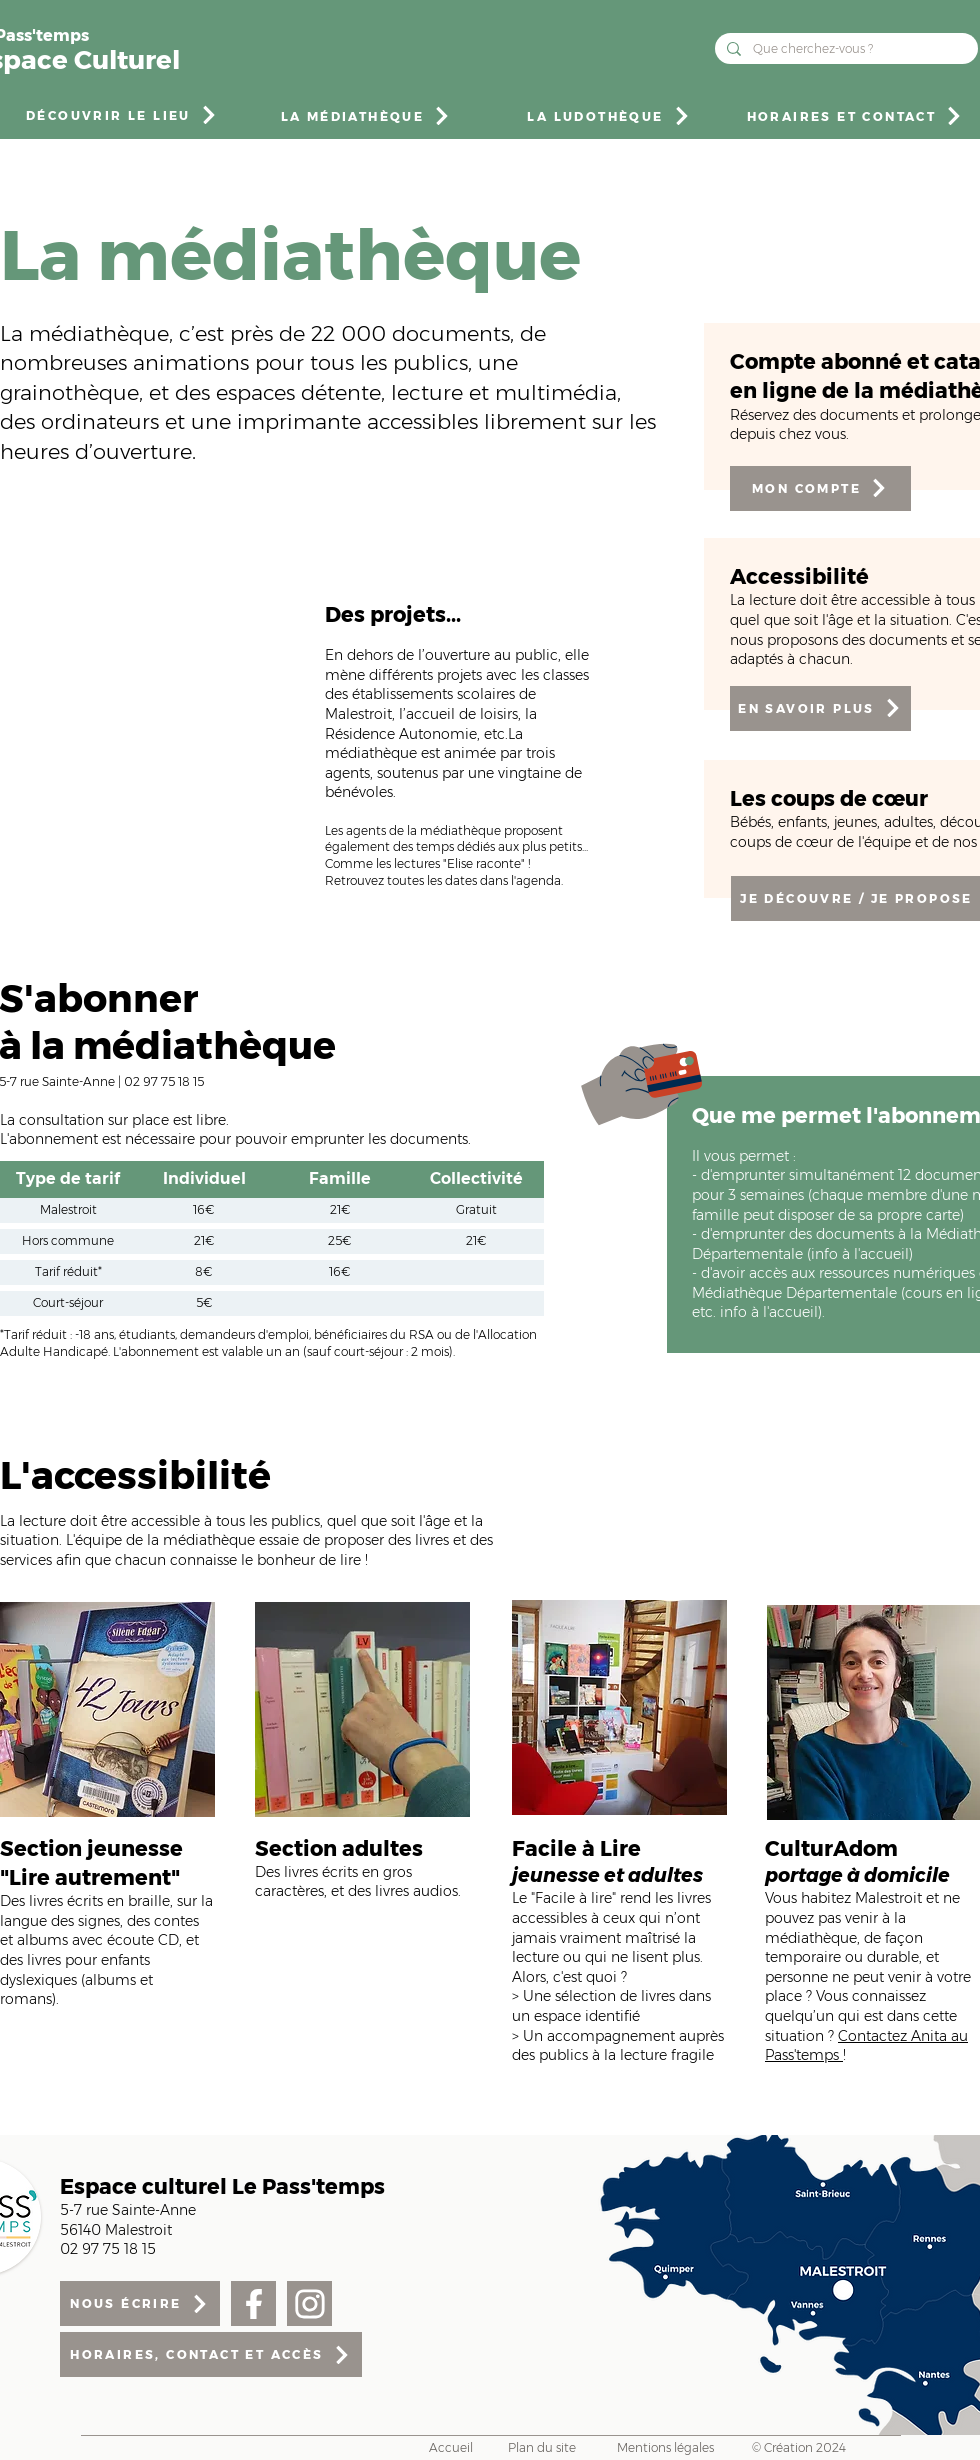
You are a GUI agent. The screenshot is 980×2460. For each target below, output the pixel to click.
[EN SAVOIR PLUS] (820, 708)
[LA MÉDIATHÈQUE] (366, 116)
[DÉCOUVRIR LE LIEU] (122, 115)
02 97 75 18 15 (164, 1081)
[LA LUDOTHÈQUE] (609, 116)
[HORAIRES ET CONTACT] (855, 116)
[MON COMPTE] (820, 488)
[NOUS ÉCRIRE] (140, 2303)
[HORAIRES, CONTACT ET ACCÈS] (211, 2354)
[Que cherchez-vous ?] (844, 48)
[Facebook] (253, 2303)
